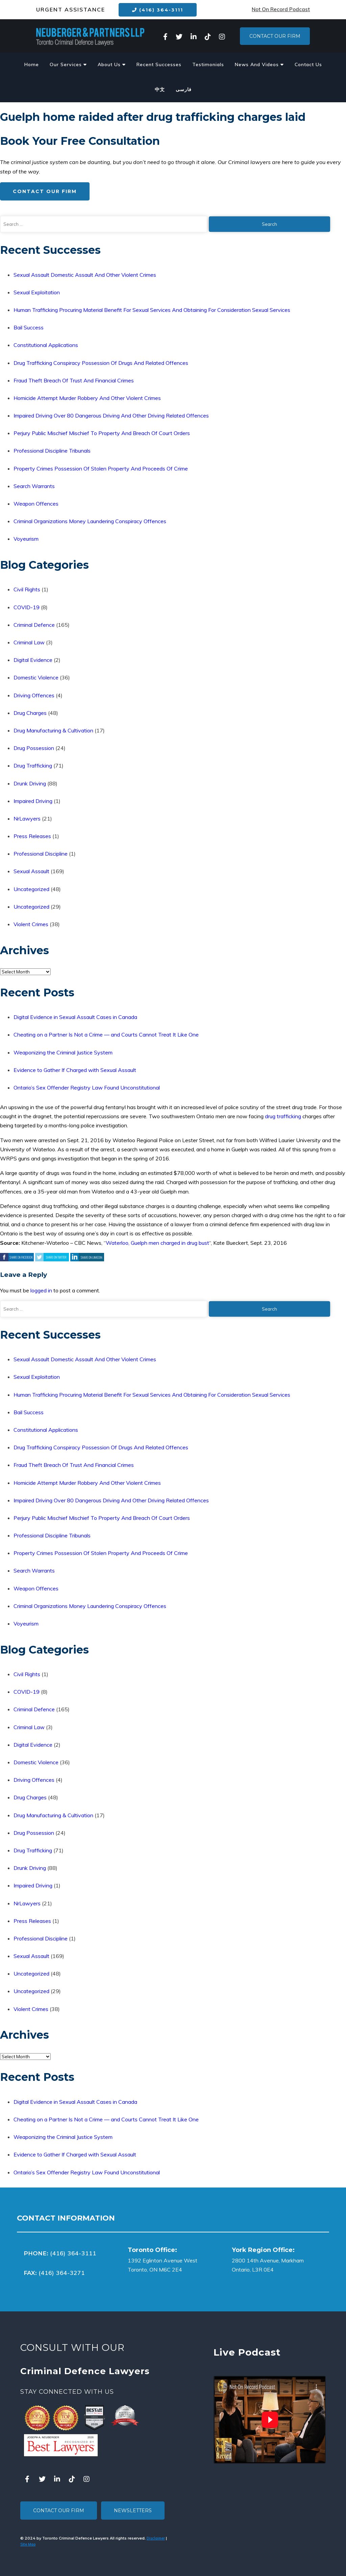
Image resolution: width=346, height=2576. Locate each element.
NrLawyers (27, 818)
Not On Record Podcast (281, 9)
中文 (160, 89)
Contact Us (308, 64)
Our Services (68, 64)
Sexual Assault (31, 871)
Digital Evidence (33, 659)
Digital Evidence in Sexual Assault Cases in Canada (75, 1017)
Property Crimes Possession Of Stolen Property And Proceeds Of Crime (101, 468)
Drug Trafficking (33, 765)
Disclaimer (156, 2538)
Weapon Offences (36, 503)
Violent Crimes (31, 924)
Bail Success (29, 327)
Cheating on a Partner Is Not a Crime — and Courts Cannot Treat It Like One (106, 1034)
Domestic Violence (36, 677)
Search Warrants (34, 486)
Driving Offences (34, 695)
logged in (41, 1290)
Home (31, 64)
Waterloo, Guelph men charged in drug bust (157, 1242)
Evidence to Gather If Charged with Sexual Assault (75, 1070)
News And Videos (259, 64)
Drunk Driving (30, 783)
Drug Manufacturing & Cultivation (53, 730)
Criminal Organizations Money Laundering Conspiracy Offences (90, 521)
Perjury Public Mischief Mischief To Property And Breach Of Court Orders (102, 433)
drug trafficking (283, 1116)
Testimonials (208, 64)
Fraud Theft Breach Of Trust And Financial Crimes (74, 380)
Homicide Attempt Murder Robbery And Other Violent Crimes (87, 398)
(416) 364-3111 (157, 9)
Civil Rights (27, 589)
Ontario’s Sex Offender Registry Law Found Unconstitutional (87, 1087)
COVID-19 (27, 607)
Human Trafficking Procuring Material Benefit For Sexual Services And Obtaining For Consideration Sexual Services (152, 309)
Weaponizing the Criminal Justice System (63, 1052)
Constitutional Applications (46, 345)
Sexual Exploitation (37, 292)
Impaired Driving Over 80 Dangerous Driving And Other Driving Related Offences (111, 415)
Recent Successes (159, 64)
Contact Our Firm (274, 36)
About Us (112, 64)
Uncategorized (31, 889)
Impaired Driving (33, 801)
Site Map (27, 2544)
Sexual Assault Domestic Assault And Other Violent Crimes (85, 274)
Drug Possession (34, 748)
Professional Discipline (41, 853)
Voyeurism (26, 538)
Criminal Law (29, 642)
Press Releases (32, 836)
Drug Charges (30, 712)
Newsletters (133, 2510)
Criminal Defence (34, 624)
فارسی (184, 89)
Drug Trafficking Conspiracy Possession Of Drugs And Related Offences (101, 362)
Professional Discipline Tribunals (52, 450)
